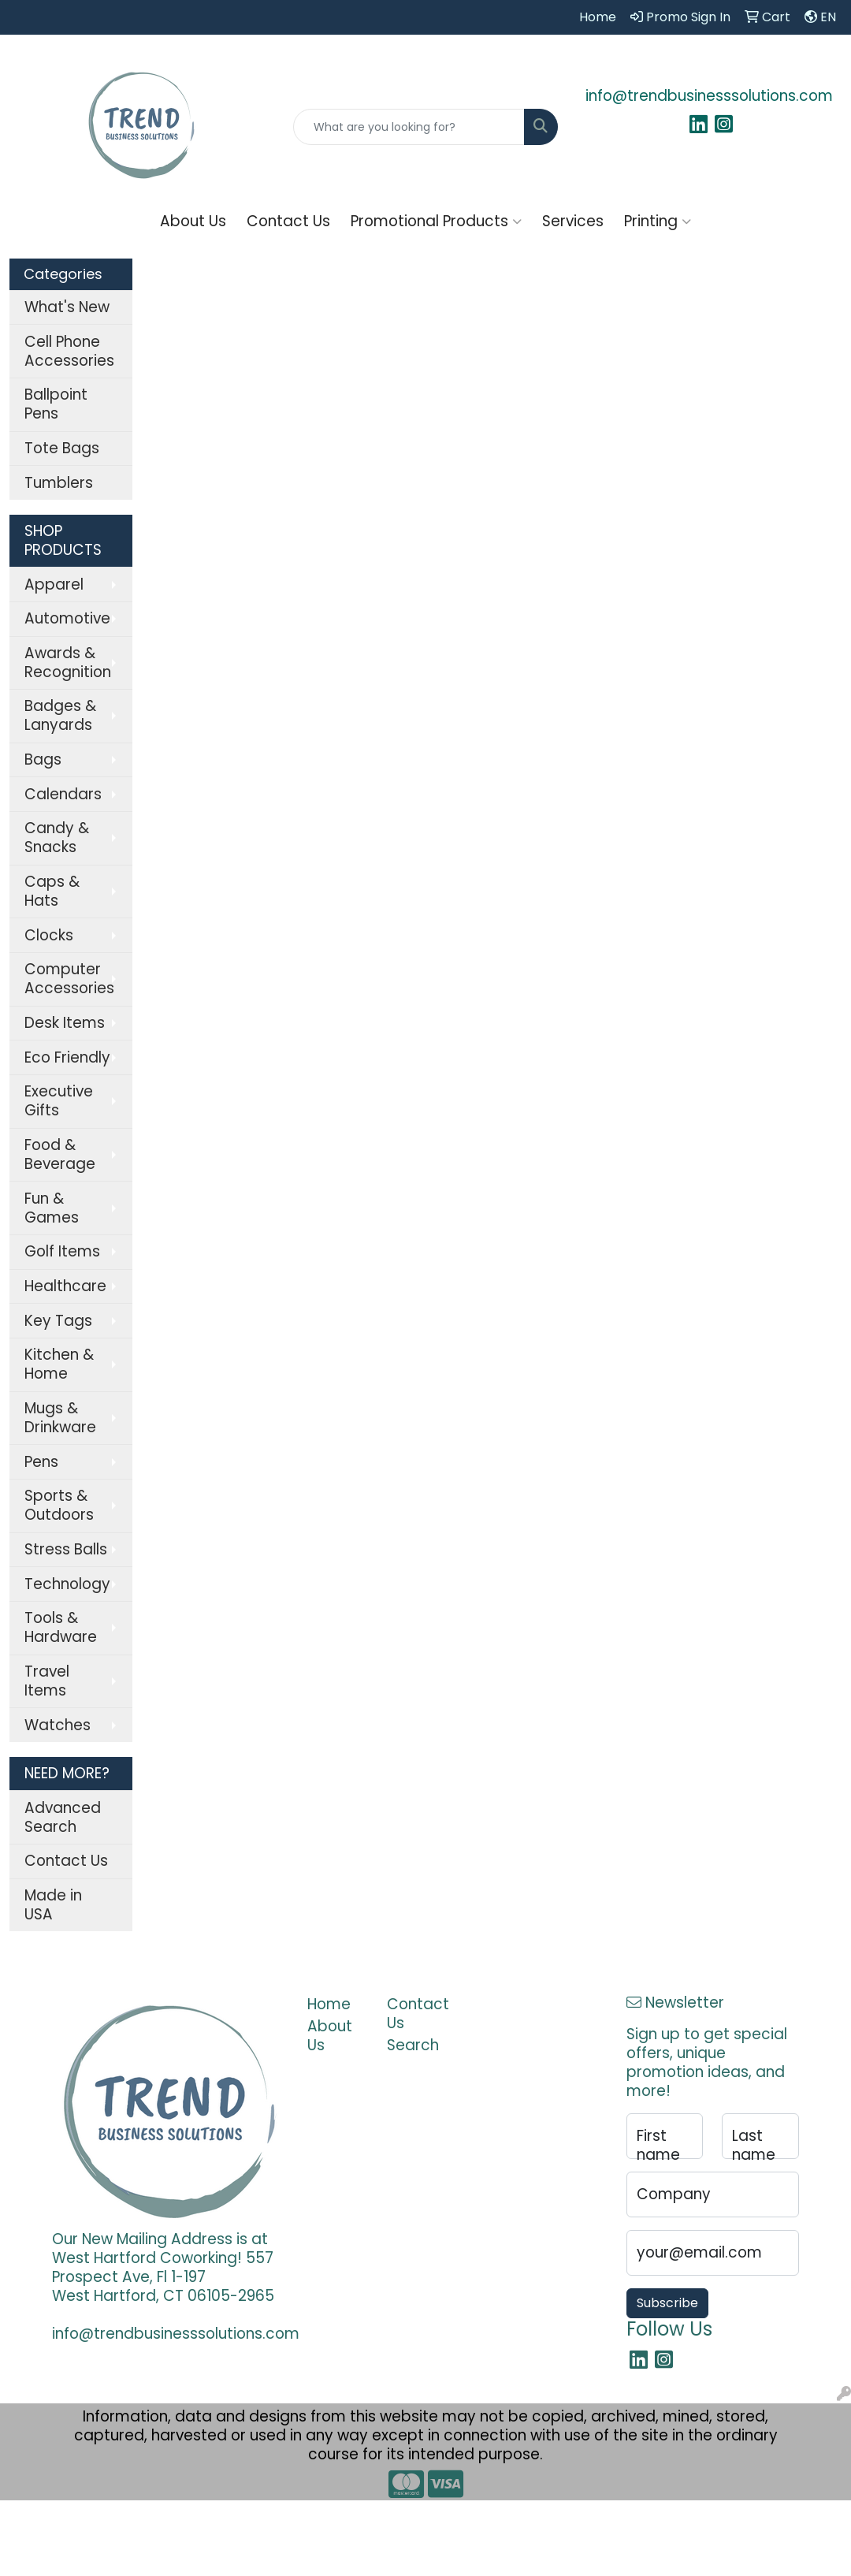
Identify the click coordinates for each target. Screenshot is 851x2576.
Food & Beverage (59, 1154)
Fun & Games (51, 1208)
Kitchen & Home (59, 1364)
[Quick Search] (409, 127)
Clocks (48, 935)
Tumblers (58, 482)
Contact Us (288, 221)
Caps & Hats (52, 891)
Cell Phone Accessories (69, 351)
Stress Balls (65, 1549)
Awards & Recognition (67, 662)
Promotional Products (436, 221)
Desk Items (64, 1022)
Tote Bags (61, 448)
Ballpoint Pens (55, 404)
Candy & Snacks (56, 837)
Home (329, 2004)
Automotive (67, 618)
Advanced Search (62, 1817)
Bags (42, 759)
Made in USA (53, 1905)
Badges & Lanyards (60, 715)
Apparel (54, 584)
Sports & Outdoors (59, 1505)
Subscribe (667, 2303)
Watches (57, 1725)
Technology (67, 1584)
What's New (67, 307)
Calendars (63, 794)
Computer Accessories (69, 979)
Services (573, 221)
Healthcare (65, 1286)
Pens (41, 1461)
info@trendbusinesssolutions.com (709, 95)
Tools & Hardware (60, 1627)
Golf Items (62, 1251)
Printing (657, 221)
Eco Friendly (67, 1057)
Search (413, 2045)
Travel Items (46, 1681)
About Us (193, 221)
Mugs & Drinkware (60, 1418)
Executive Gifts (58, 1101)
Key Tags (58, 1320)
